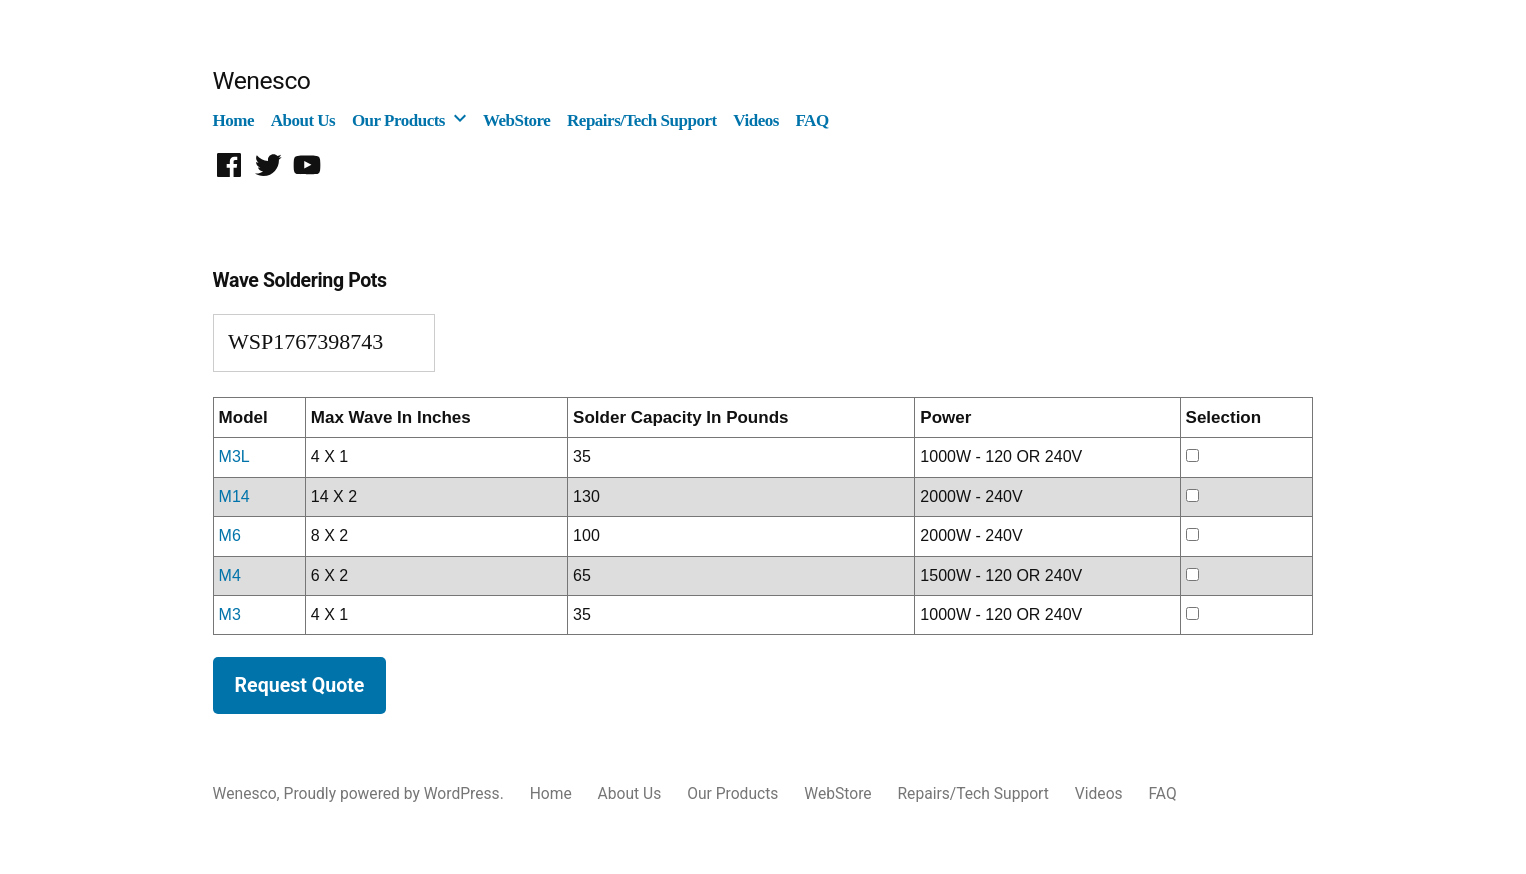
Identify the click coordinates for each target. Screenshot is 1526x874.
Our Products (398, 120)
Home (233, 120)
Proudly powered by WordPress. (396, 793)
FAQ (811, 120)
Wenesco (262, 80)
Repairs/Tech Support (642, 120)
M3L (234, 456)
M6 (230, 535)
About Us (303, 120)
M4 (230, 575)
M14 (234, 496)
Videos (756, 120)
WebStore (517, 120)
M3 (230, 614)
